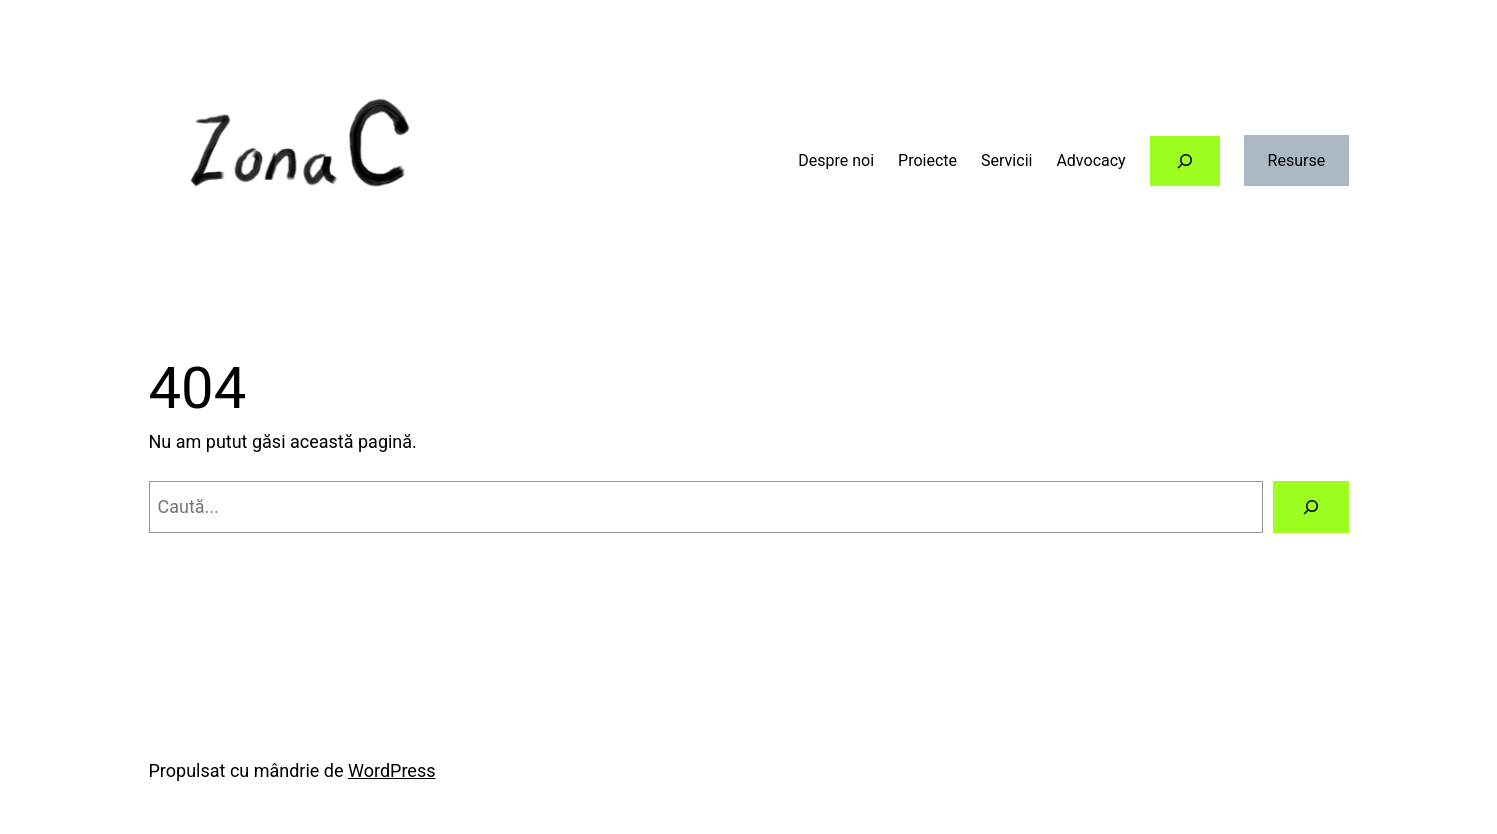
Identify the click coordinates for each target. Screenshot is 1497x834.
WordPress (391, 770)
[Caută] (1311, 507)
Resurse (1297, 160)
